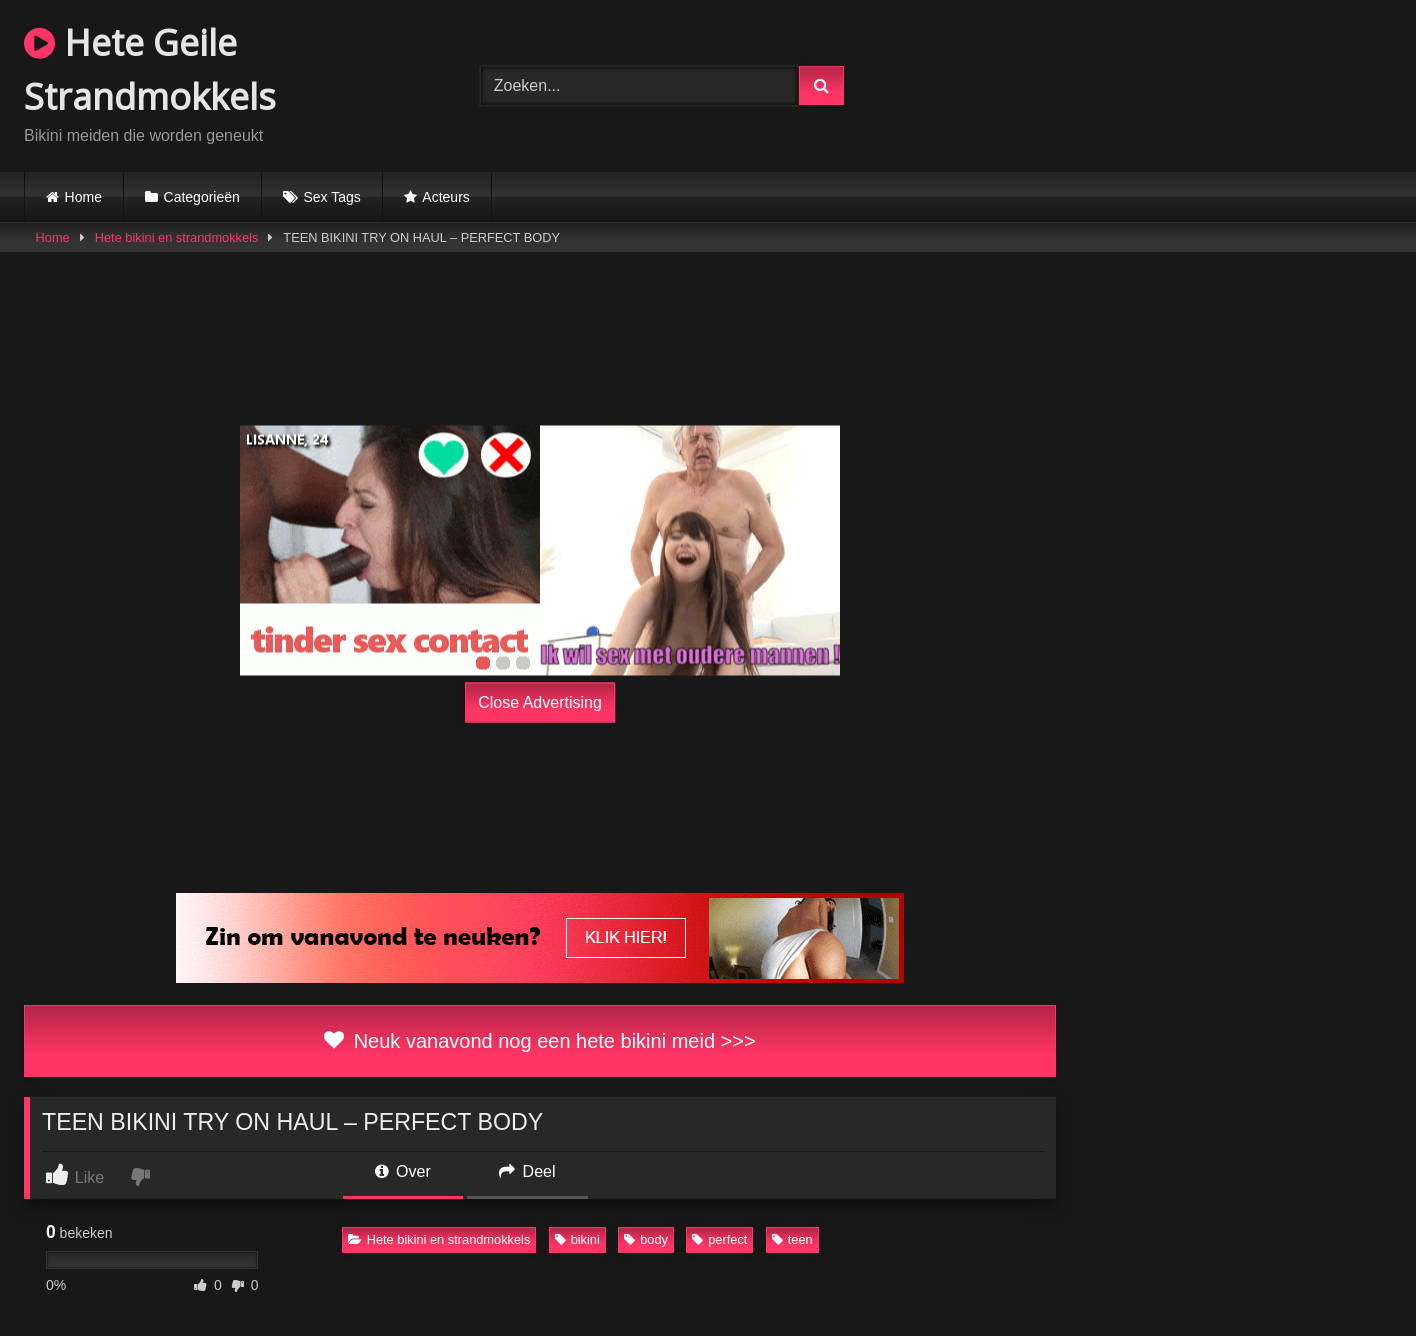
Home (83, 197)
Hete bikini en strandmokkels (177, 237)
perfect (719, 1239)
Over (403, 1171)
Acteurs (445, 197)
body (646, 1239)
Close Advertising (540, 702)
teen (792, 1239)
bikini (577, 1239)
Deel (527, 1171)
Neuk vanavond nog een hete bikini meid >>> (539, 1041)
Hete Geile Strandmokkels (150, 69)
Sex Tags (331, 197)
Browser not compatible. (1164, 83)
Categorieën (202, 197)
